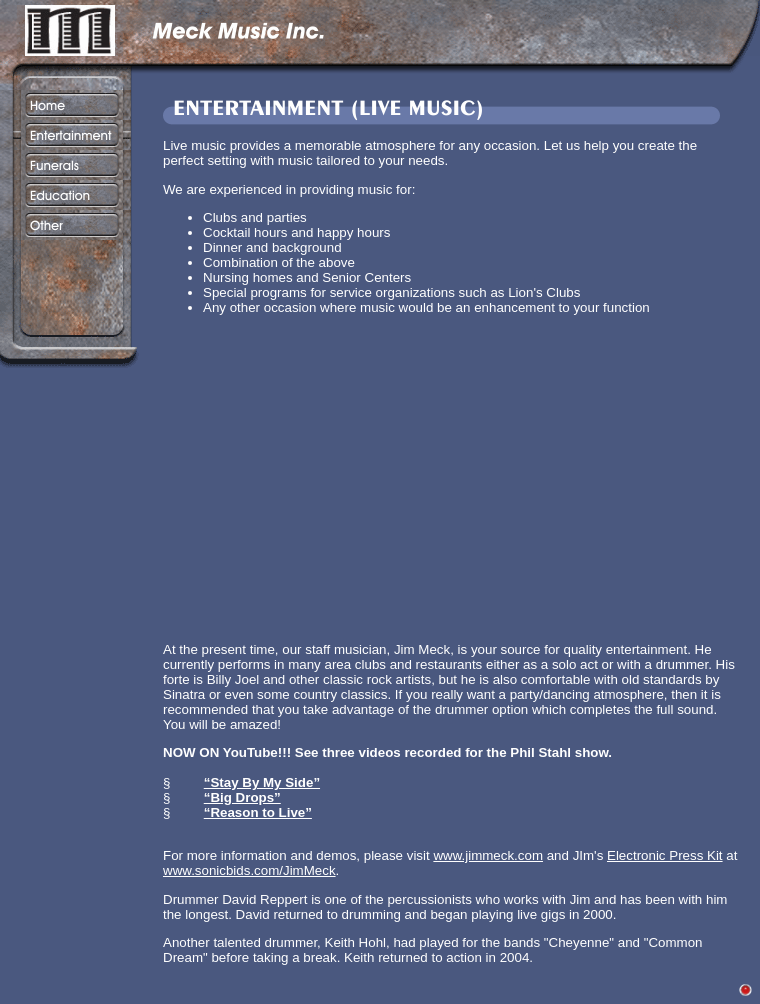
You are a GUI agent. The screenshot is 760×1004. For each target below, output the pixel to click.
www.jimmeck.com (488, 855)
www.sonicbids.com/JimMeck (249, 870)
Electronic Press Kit (665, 855)
